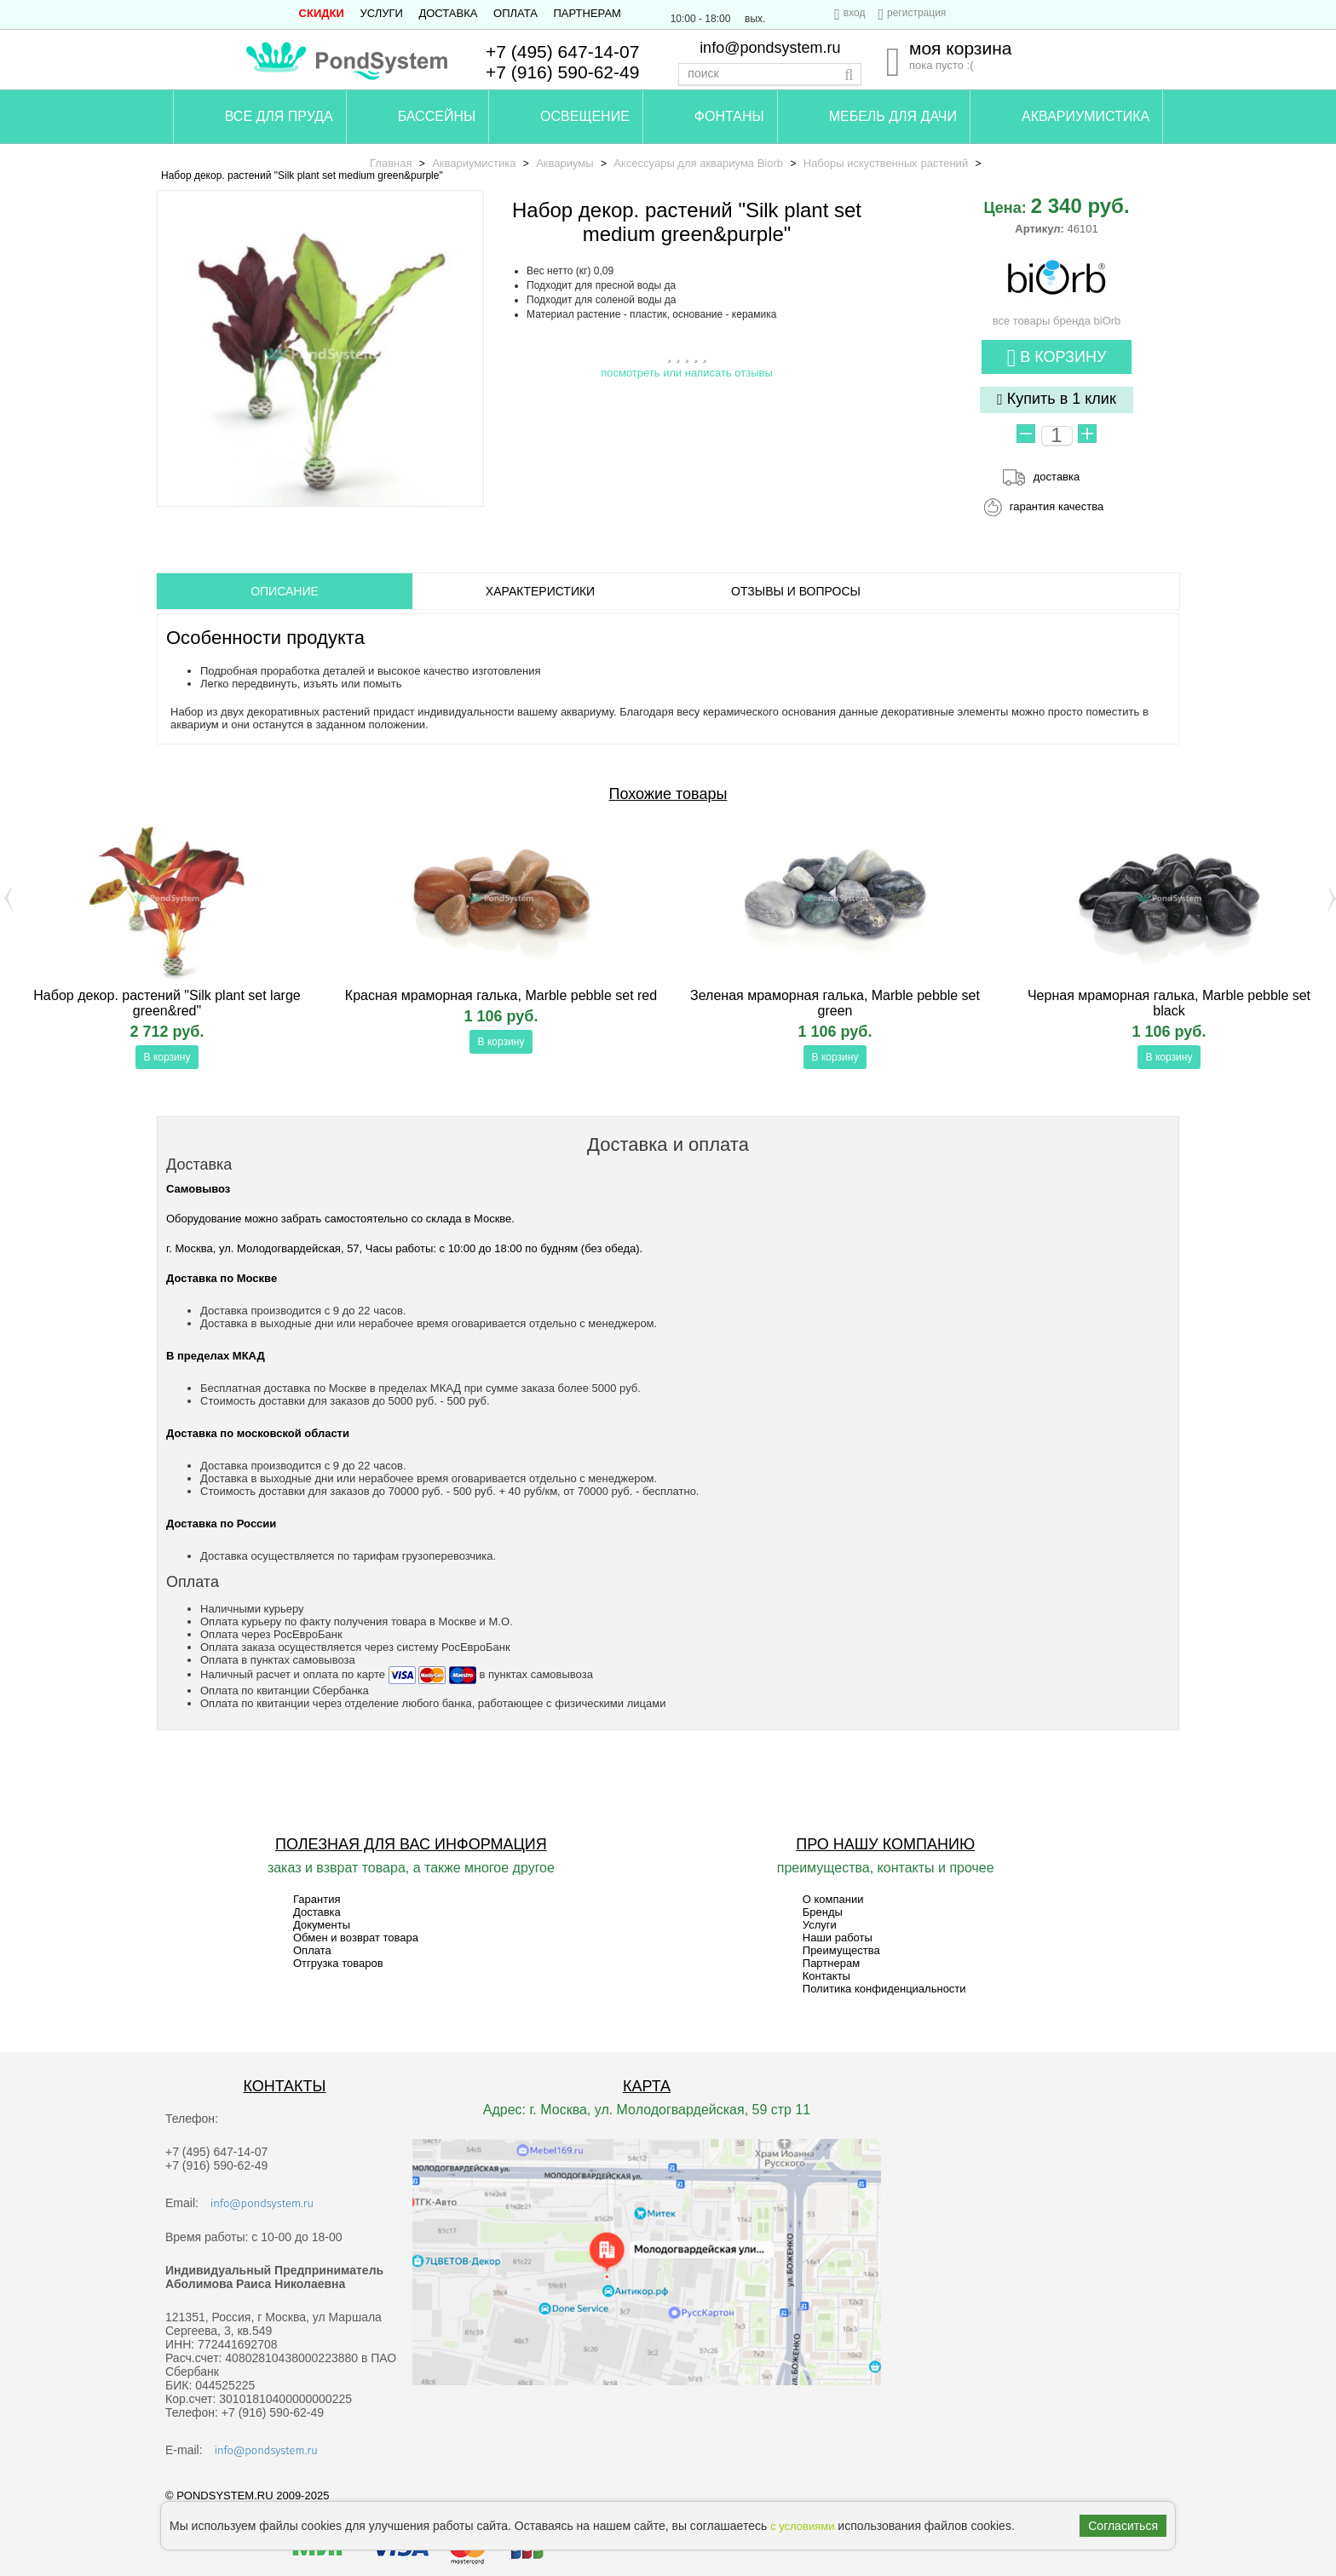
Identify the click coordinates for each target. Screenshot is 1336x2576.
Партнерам (587, 13)
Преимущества (841, 1950)
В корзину (1057, 358)
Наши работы (837, 1937)
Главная (391, 163)
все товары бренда (1057, 314)
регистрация (916, 13)
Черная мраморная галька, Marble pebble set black (1169, 1003)
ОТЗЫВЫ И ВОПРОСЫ (796, 591)
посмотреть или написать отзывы (687, 372)
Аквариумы (564, 163)
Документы (321, 1924)
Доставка (447, 13)
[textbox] (769, 74)
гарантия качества (1057, 506)
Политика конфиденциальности (884, 1988)
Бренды (823, 1912)
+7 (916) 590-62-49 (562, 72)
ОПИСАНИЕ (284, 591)
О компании (833, 1899)
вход (855, 13)
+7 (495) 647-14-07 (562, 51)
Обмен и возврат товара (355, 1937)
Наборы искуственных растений (885, 163)
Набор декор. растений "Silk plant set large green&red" (166, 1003)
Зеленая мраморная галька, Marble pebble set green (835, 1003)
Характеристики (540, 591)
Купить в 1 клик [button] (1056, 399)
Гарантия (316, 1899)
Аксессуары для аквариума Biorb (698, 163)
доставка (1057, 476)
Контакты (826, 1975)
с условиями (802, 2526)
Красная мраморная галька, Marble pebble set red (501, 995)
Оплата (515, 13)
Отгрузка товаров (338, 1963)
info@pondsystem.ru (770, 47)
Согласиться (1123, 2526)
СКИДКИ (321, 13)
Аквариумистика (473, 163)
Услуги (381, 13)
